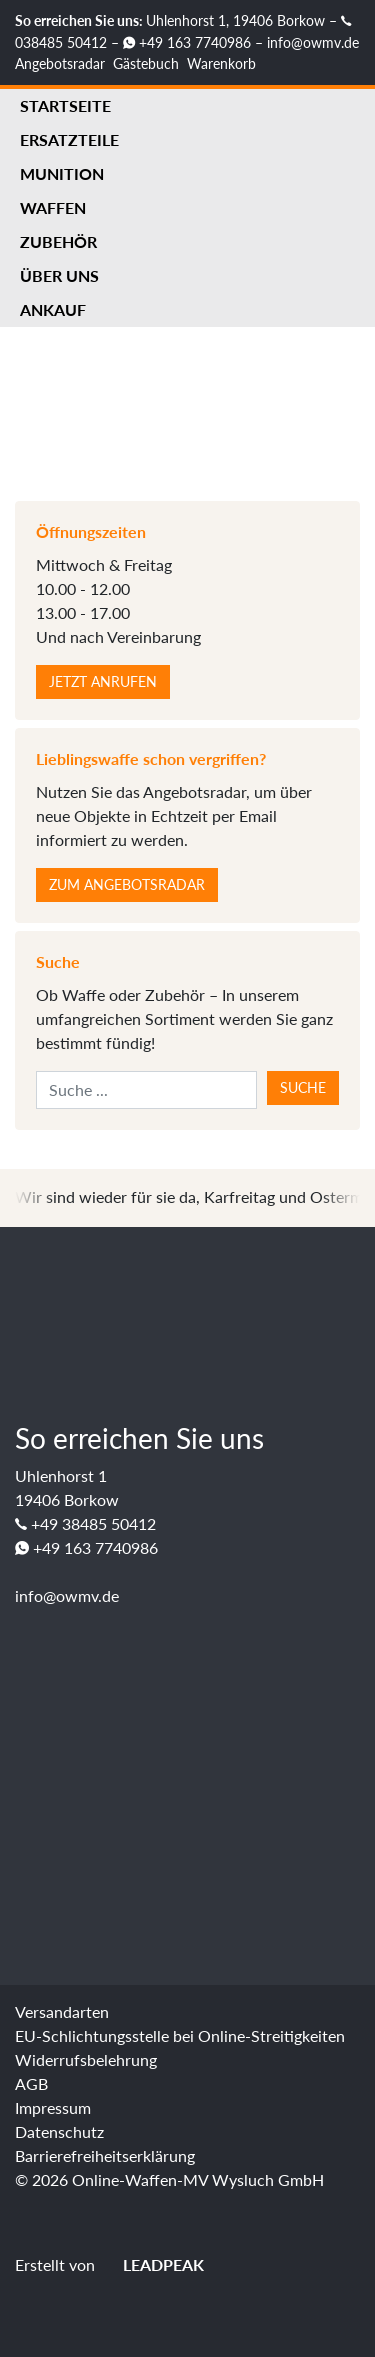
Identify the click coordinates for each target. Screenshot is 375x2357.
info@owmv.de (313, 42)
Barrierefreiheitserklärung (105, 2155)
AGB (31, 2083)
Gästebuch (146, 63)
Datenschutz (59, 2131)
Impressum (53, 2107)
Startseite (65, 105)
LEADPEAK (151, 2264)
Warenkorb (221, 63)
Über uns (59, 275)
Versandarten (62, 2011)
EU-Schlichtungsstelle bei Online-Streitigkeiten (180, 2035)
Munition (62, 173)
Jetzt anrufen (103, 681)
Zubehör (58, 241)
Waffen (53, 207)
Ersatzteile (69, 139)
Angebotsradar (60, 63)
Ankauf (53, 309)
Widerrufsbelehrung (86, 2059)
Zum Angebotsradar (127, 884)
